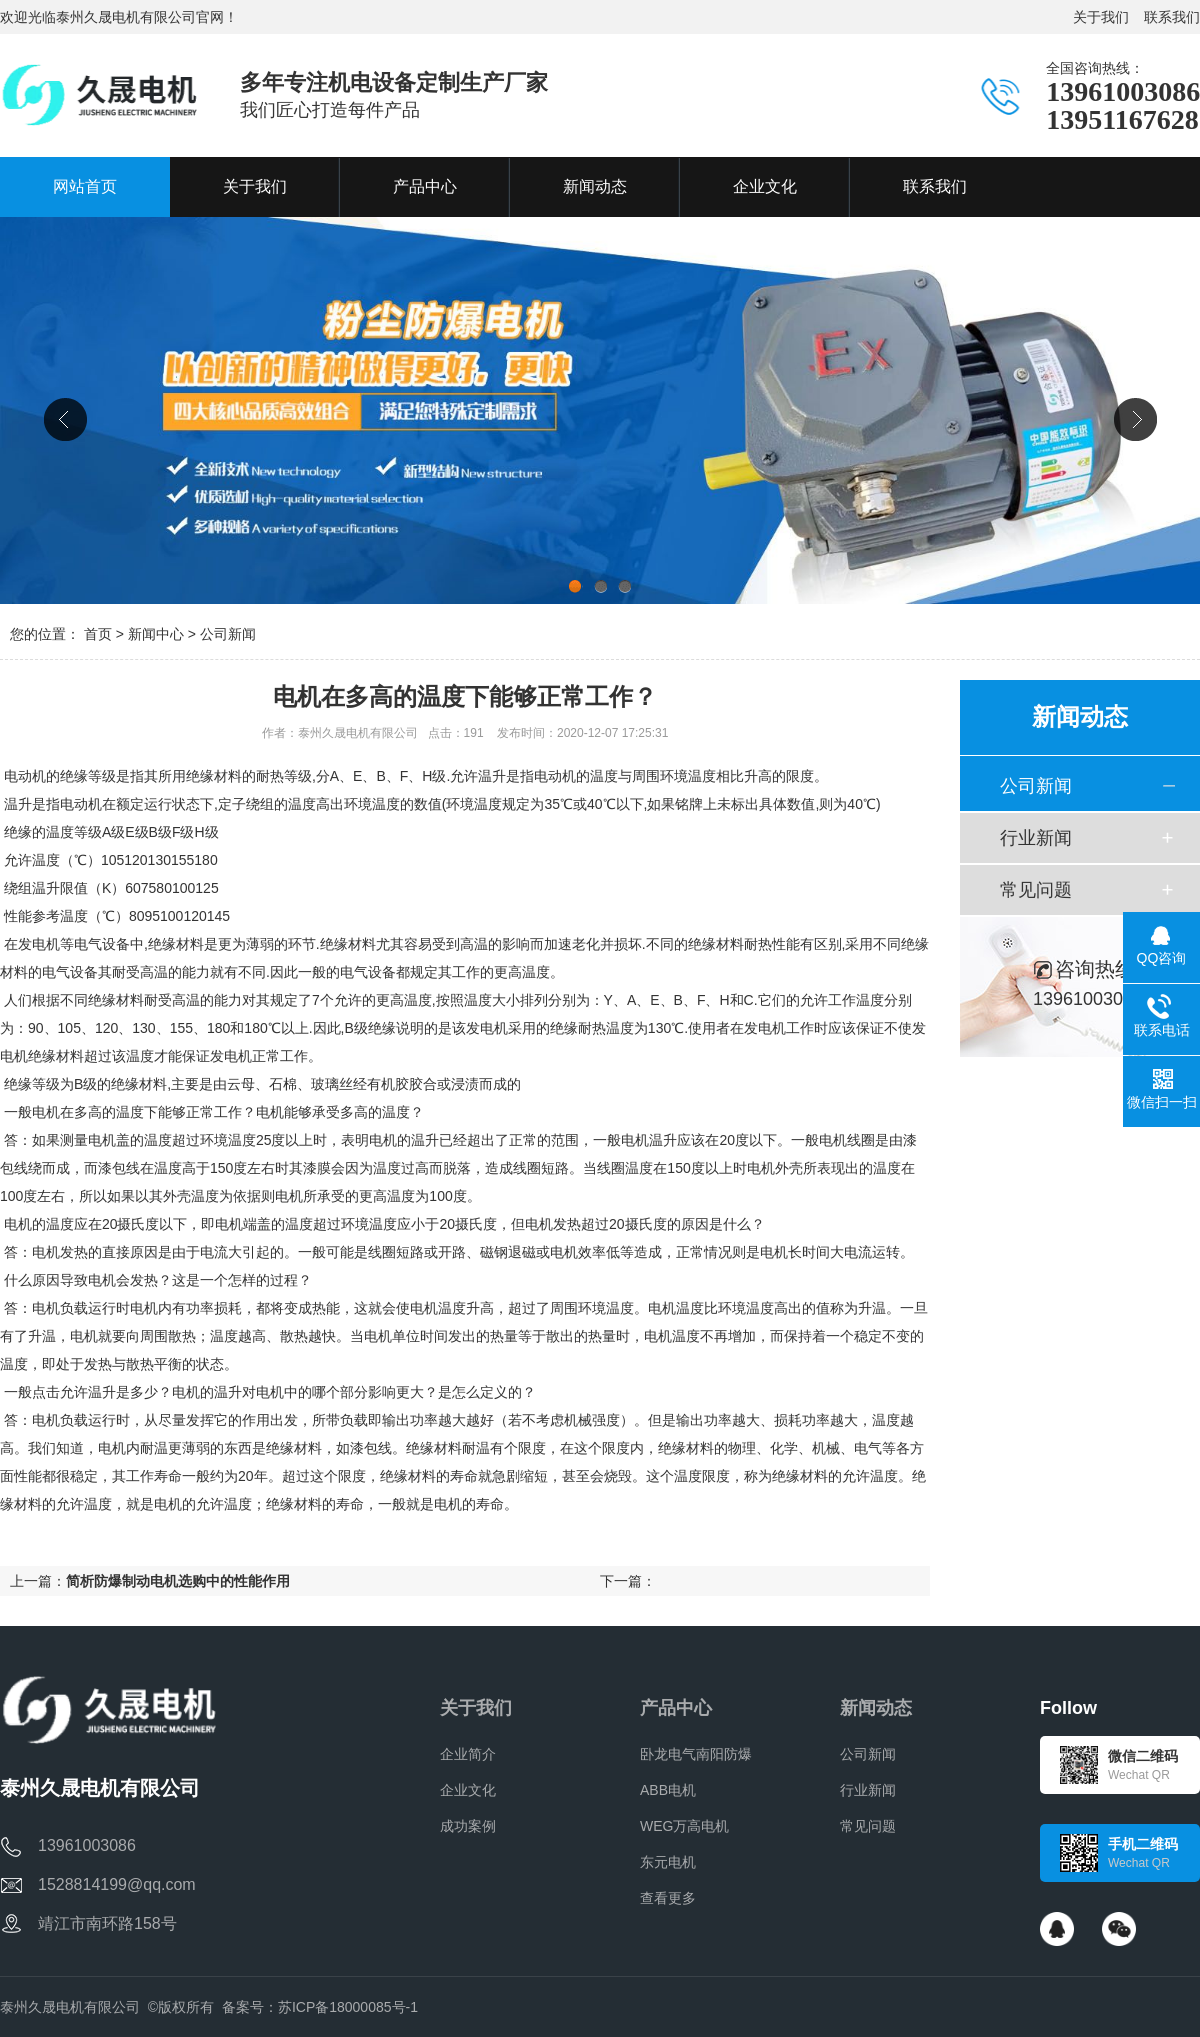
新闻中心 (156, 634)
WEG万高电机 (684, 1826)
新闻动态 (876, 1708)
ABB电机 (668, 1790)
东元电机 (668, 1862)
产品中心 (676, 1708)
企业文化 (468, 1790)
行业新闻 (1036, 838)
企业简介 (468, 1754)
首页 (98, 634)
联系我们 (1172, 17)
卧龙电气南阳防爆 (696, 1754)
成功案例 (468, 1826)
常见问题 (1036, 890)
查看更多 (668, 1898)
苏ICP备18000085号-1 (348, 2007)
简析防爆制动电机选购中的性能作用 (178, 1581)
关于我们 (1101, 17)
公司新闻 (228, 634)
